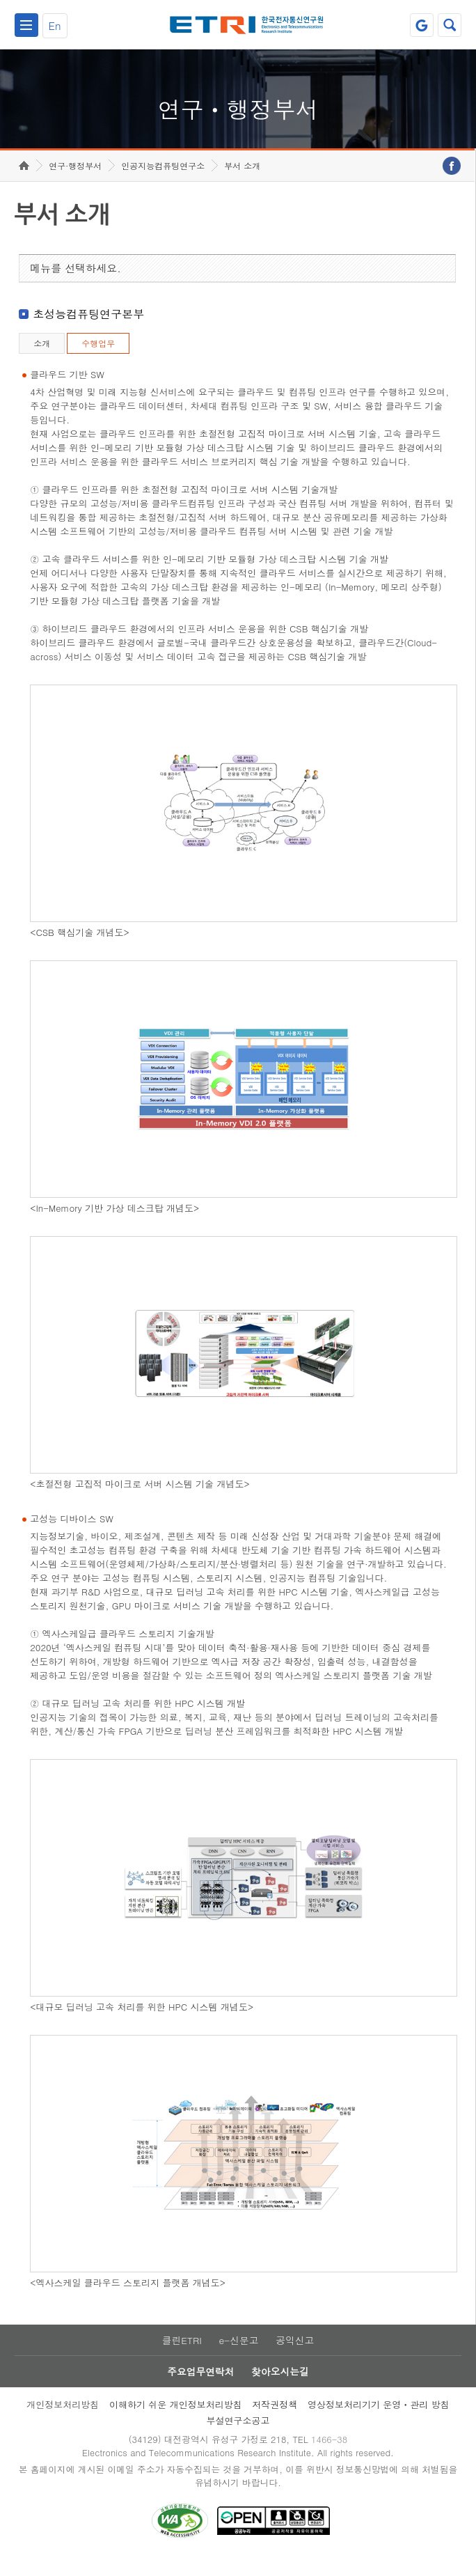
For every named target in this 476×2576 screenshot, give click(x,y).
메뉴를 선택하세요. (75, 281)
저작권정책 (274, 2420)
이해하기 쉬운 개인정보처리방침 (175, 2420)
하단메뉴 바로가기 (0, 0)
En (55, 25)
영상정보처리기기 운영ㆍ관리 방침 (379, 2420)
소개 (41, 357)
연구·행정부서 (75, 179)
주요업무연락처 (200, 2387)
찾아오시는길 (280, 2387)
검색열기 (449, 25)
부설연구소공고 (237, 2436)
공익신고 (295, 2355)
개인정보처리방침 (62, 2420)
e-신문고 (239, 2355)
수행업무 (98, 357)
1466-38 (330, 2455)
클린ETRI (181, 2355)
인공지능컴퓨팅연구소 (163, 179)
